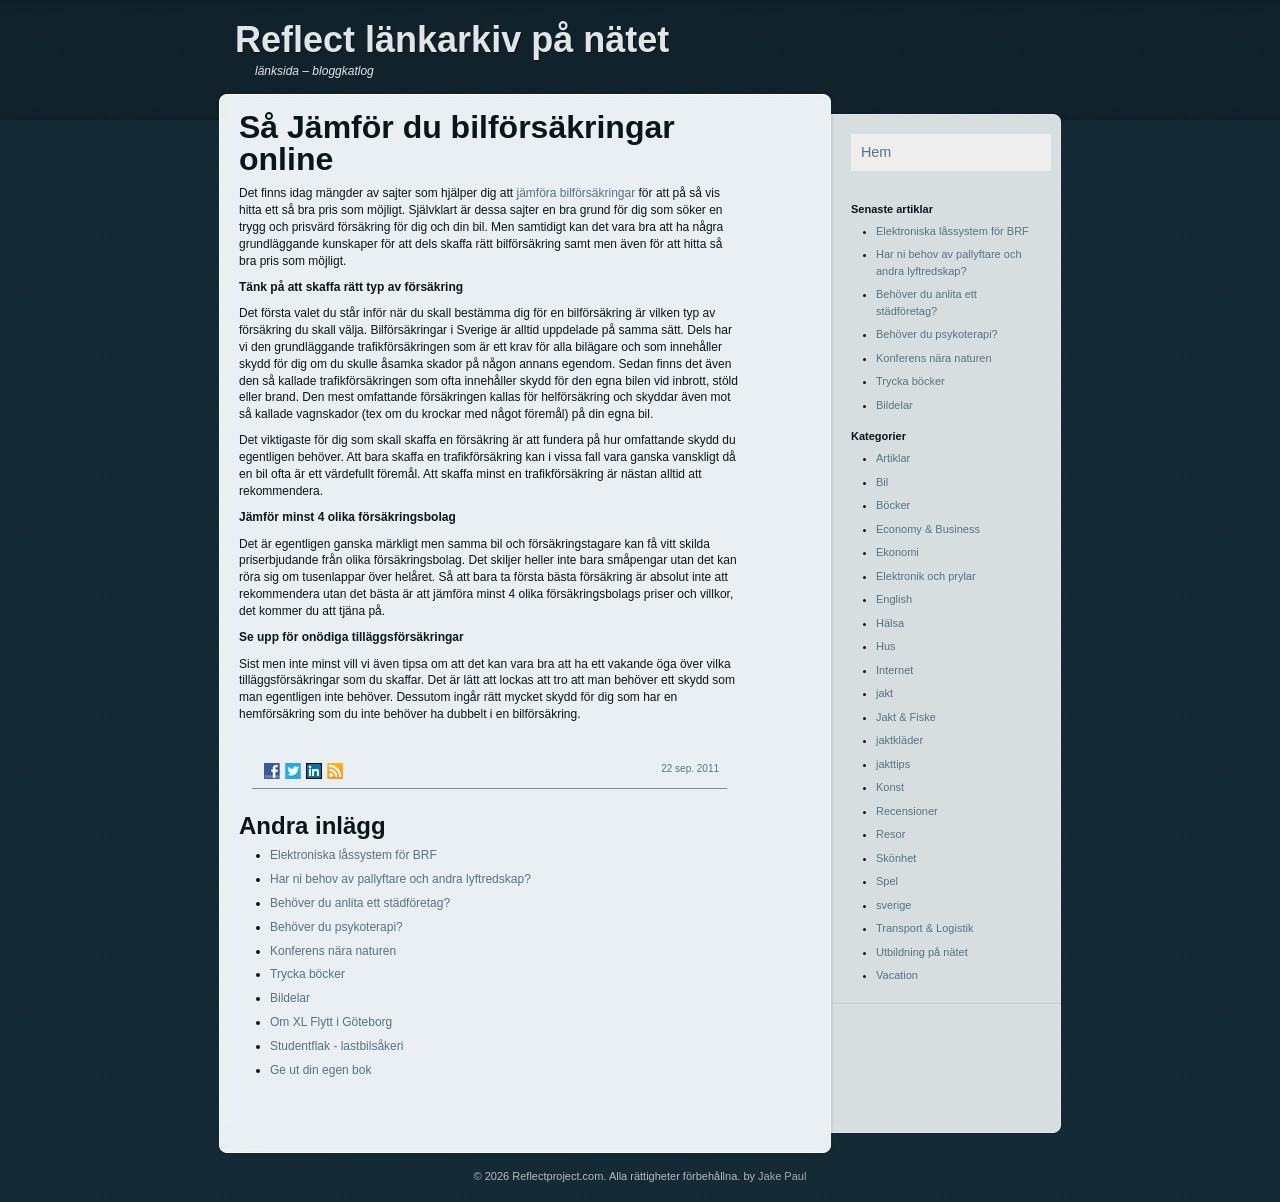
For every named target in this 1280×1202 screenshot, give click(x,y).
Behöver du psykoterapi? (336, 927)
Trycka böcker (307, 974)
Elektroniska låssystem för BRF (353, 855)
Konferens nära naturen (333, 951)
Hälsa (890, 623)
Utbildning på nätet (922, 952)
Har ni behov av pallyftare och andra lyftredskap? (400, 879)
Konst (890, 787)
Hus (886, 646)
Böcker (893, 505)
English (894, 599)
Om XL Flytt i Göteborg (331, 1022)
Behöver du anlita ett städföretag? (360, 903)
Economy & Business (928, 529)
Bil (882, 482)
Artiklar (893, 458)
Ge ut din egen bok (320, 1070)
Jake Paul (782, 1176)
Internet (894, 670)
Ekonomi (897, 552)
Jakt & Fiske (906, 717)
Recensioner (907, 811)
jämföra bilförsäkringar (575, 193)
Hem (876, 152)
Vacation (897, 975)
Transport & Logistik (924, 928)
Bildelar (290, 998)
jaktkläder (899, 740)
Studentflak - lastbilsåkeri (336, 1046)
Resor (890, 834)
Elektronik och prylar (926, 576)
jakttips (893, 764)
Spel (887, 881)
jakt (884, 693)
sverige (893, 905)
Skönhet (896, 858)
